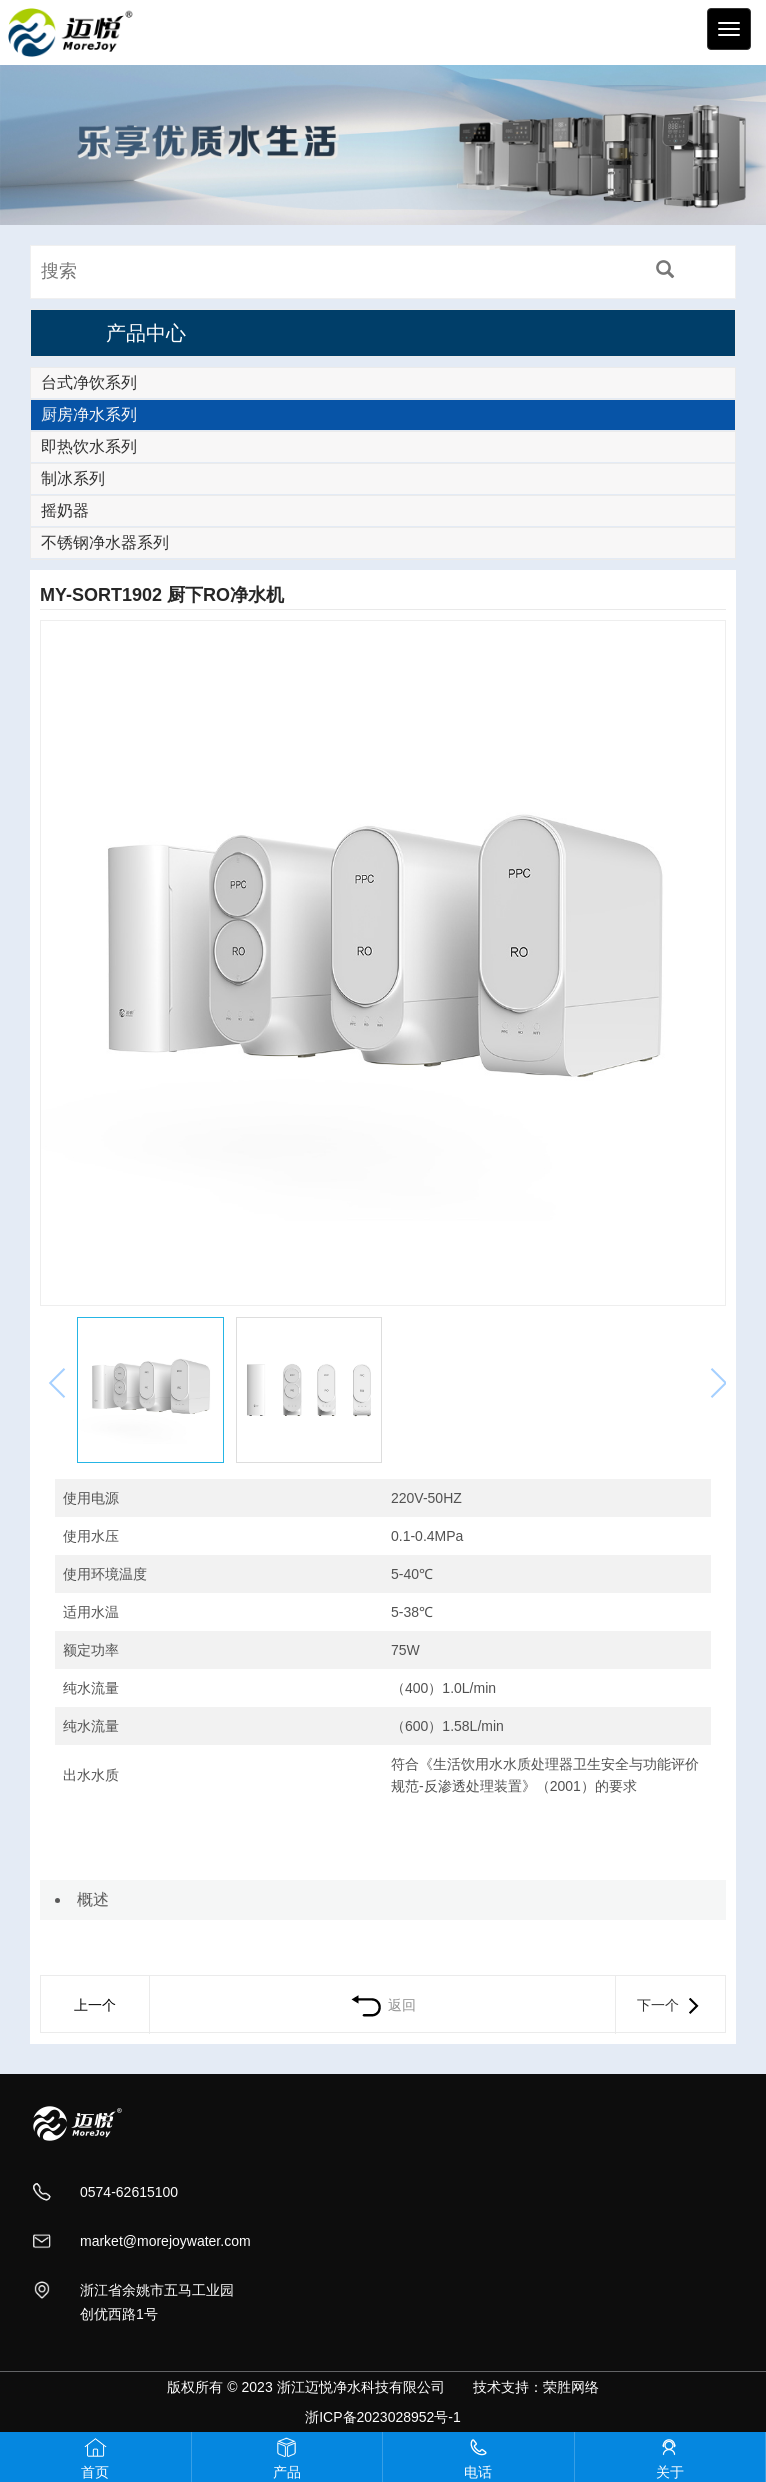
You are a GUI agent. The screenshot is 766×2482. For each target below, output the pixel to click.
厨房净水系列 (89, 414)
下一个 (670, 2005)
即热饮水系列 (89, 446)
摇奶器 (65, 510)
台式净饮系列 (89, 382)
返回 (382, 2005)
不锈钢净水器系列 (105, 542)
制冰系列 (73, 478)
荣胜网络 (571, 2387)
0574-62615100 (129, 2192)
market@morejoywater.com (165, 2241)
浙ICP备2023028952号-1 (383, 2417)
